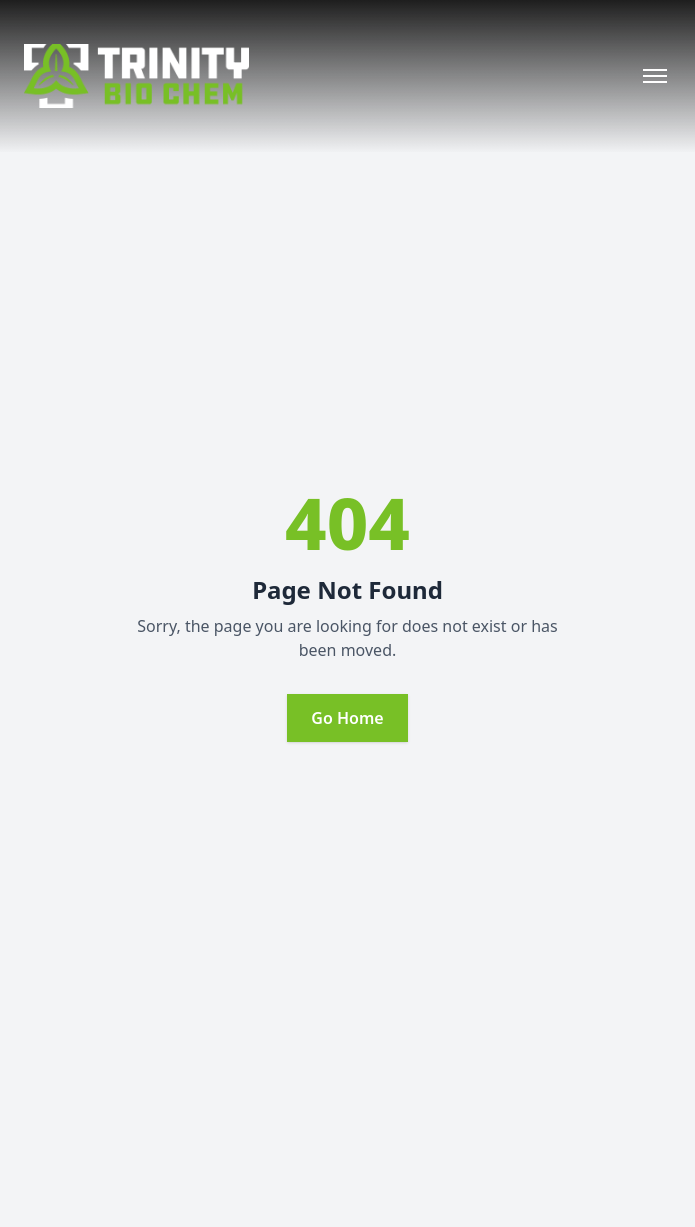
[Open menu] (655, 76)
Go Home (347, 718)
